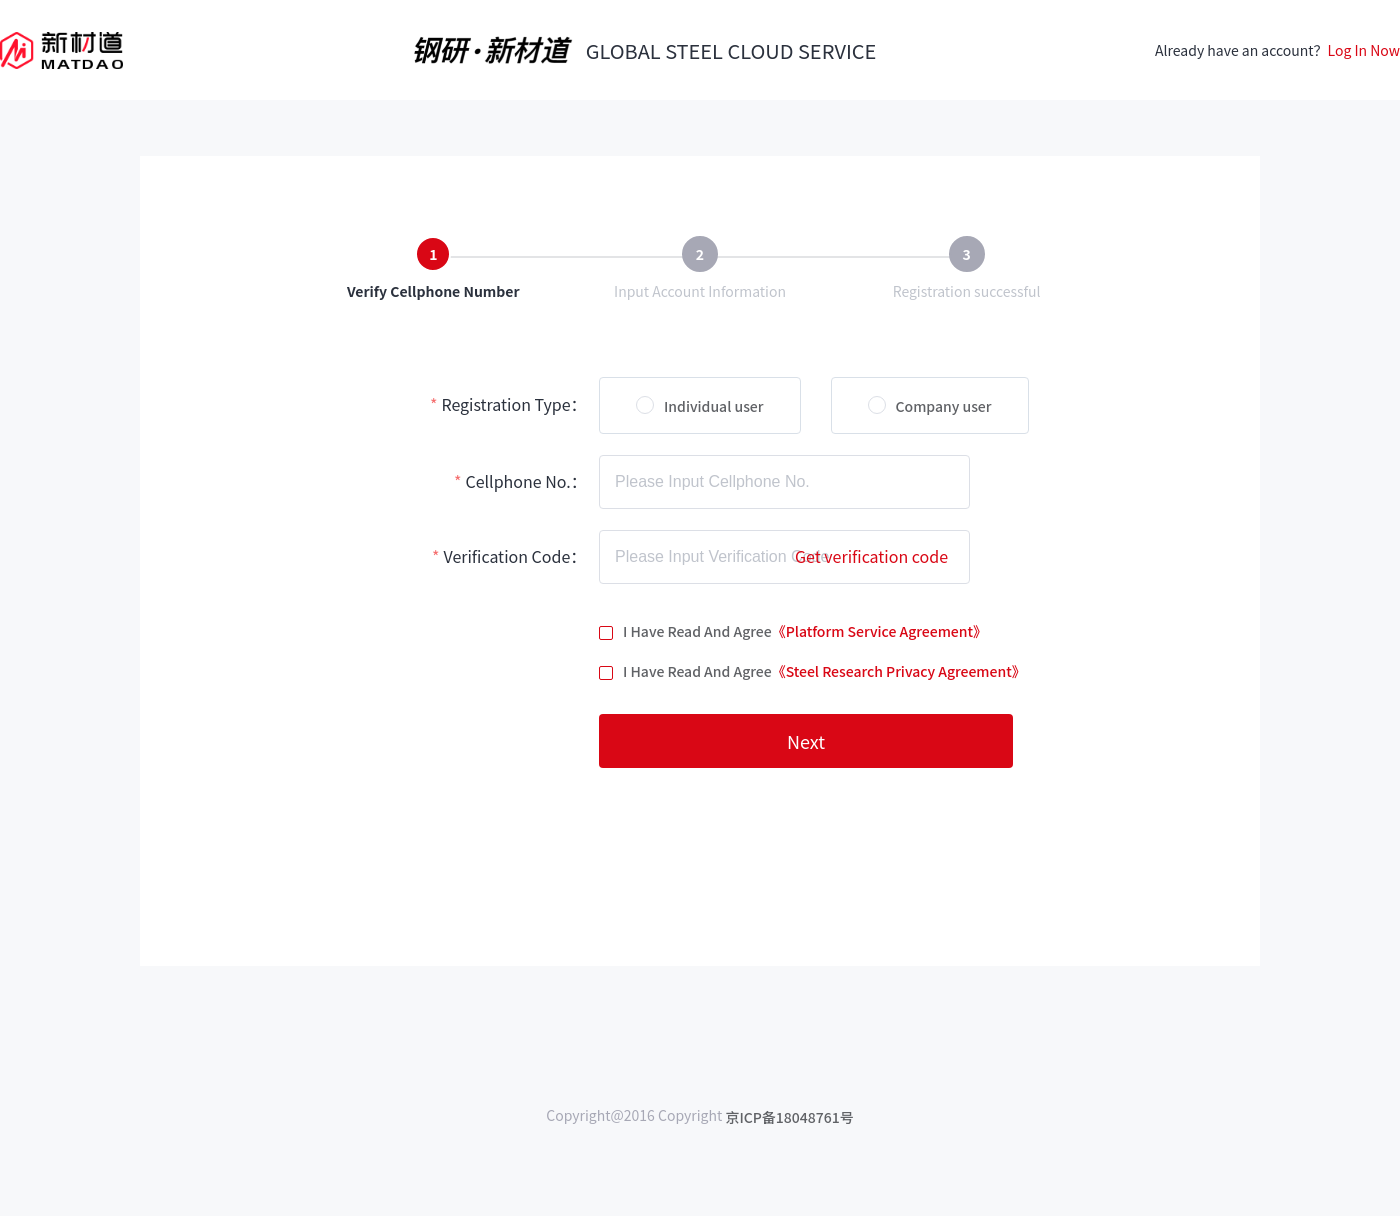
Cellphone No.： (525, 481)
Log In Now (1364, 50)
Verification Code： (514, 556)
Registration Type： (513, 404)
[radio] (700, 405)
